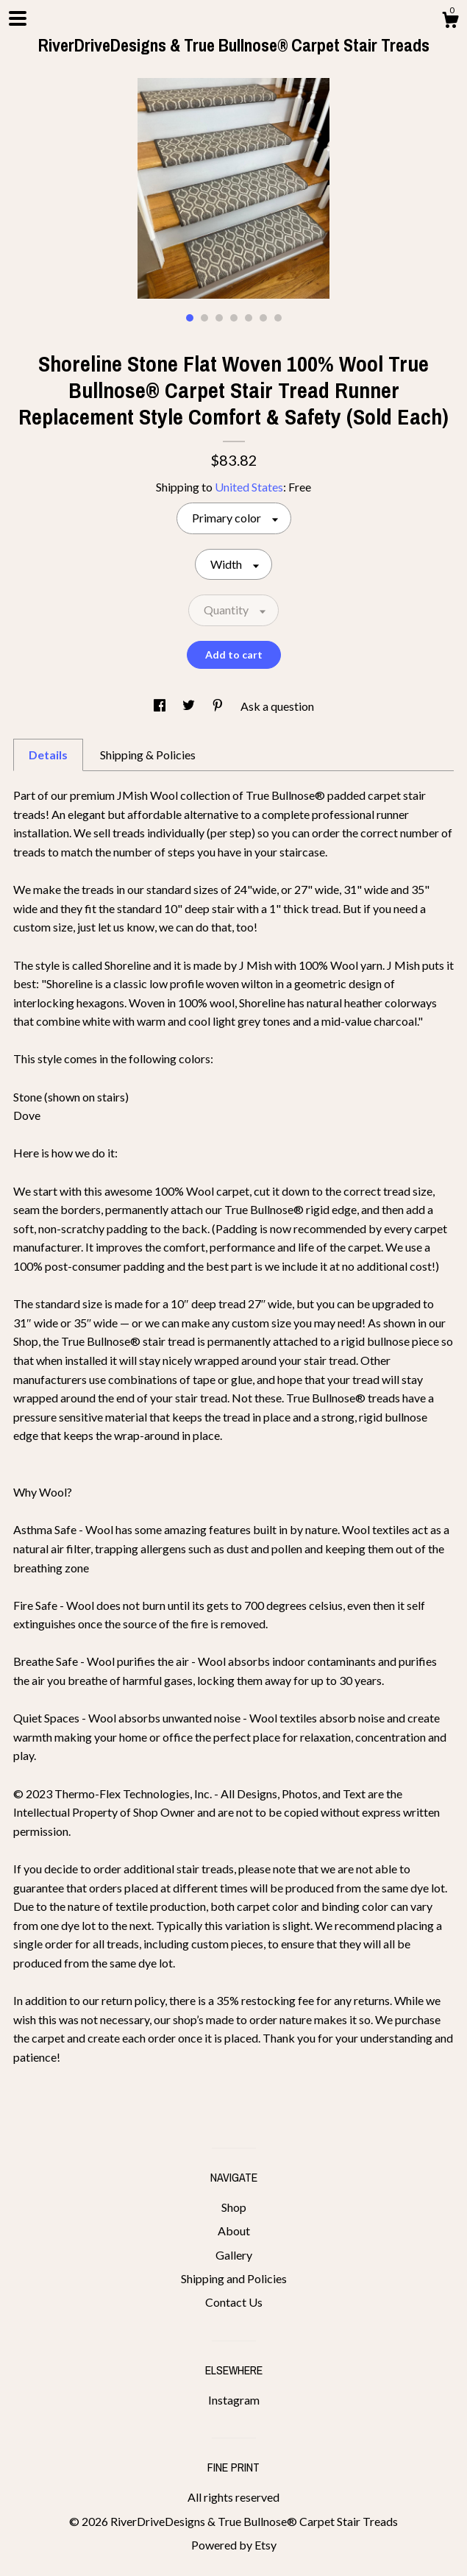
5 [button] (248, 318)
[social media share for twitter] (189, 706)
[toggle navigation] (17, 18)
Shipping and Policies (234, 2278)
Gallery (233, 2255)
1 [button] (189, 318)
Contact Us (234, 2302)
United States (249, 487)
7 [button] (278, 318)
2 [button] (204, 318)
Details (48, 755)
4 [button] (234, 318)
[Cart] (450, 22)
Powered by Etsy (234, 2545)
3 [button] (219, 318)
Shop (233, 2207)
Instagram (234, 2400)
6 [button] (263, 318)
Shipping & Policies (148, 755)
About (234, 2231)
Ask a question (277, 706)
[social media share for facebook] (161, 706)
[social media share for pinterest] (219, 706)
